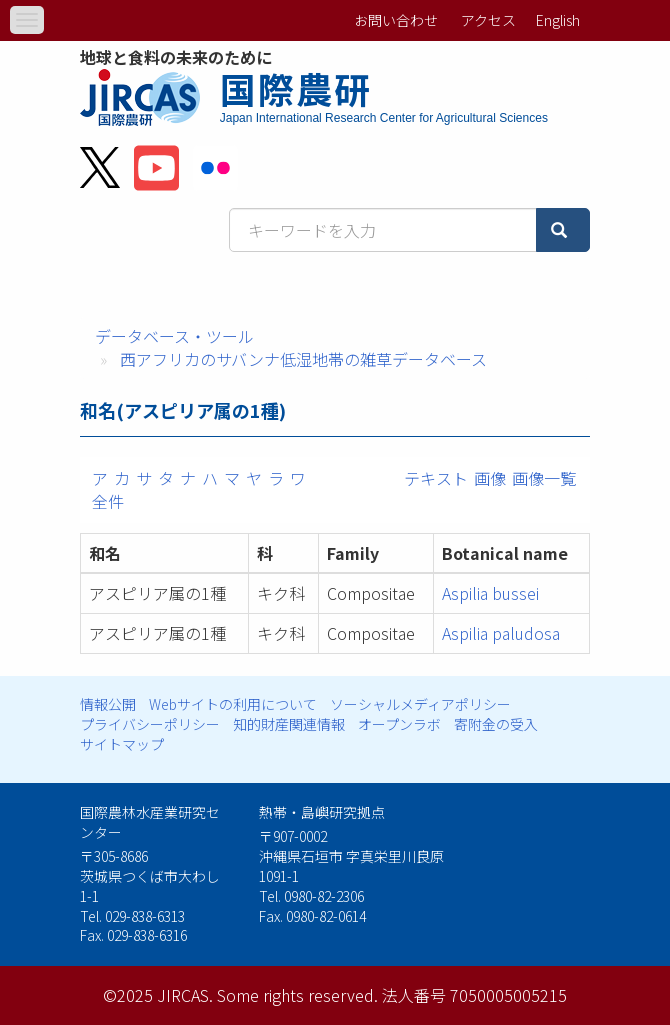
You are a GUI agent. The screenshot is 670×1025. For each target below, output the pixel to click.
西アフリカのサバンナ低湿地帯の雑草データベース (303, 359)
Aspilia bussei (490, 593)
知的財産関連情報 (289, 724)
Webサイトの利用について (233, 704)
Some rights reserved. (297, 995)
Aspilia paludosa (501, 633)
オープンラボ (399, 724)
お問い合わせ (396, 20)
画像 (490, 478)
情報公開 (108, 704)
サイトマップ (122, 744)
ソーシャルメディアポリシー (420, 704)
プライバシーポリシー (150, 724)
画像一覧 (544, 478)
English (558, 20)
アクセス (488, 20)
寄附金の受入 (496, 724)
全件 (108, 501)
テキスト (436, 478)
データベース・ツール (174, 336)
